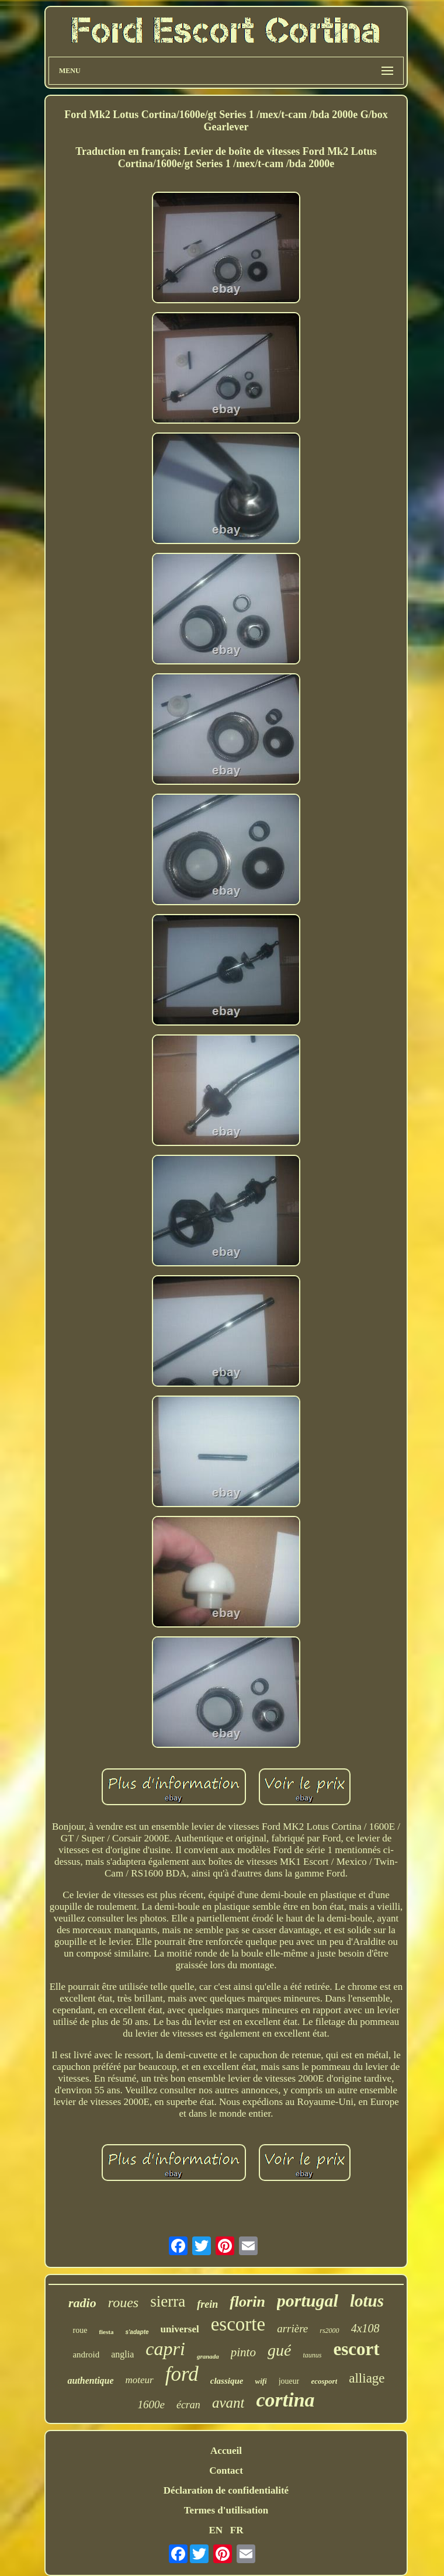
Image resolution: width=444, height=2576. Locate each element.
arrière (292, 2328)
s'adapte (136, 2332)
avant (228, 2403)
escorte (238, 2324)
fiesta (106, 2331)
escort (356, 2349)
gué (279, 2350)
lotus (367, 2300)
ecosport (324, 2381)
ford (182, 2374)
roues (123, 2302)
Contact (226, 2470)
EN (216, 2530)
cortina (285, 2400)
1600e (150, 2404)
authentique (90, 2380)
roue (79, 2330)
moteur (140, 2379)
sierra (167, 2301)
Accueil (226, 2450)
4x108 (365, 2328)
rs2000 (329, 2330)
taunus (312, 2355)
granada (208, 2356)
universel (180, 2329)
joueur (289, 2381)
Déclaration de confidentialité (226, 2490)
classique (227, 2380)
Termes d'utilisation (226, 2510)
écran (188, 2405)
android (85, 2354)
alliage (366, 2378)
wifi (260, 2381)
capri (165, 2348)
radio (82, 2302)
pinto (243, 2352)
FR (237, 2530)
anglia (122, 2354)
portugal (307, 2300)
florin (247, 2301)
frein (207, 2304)
